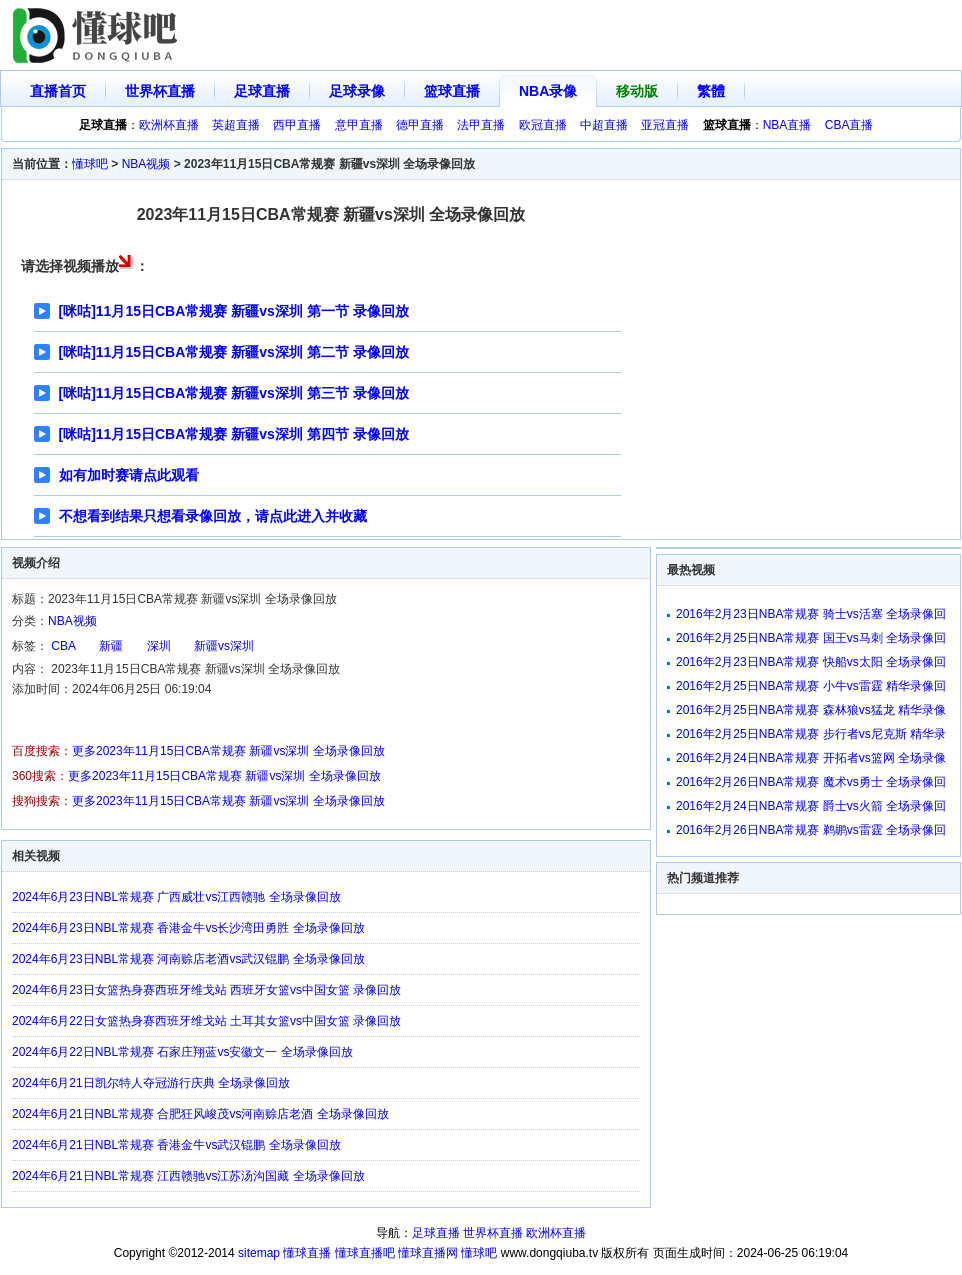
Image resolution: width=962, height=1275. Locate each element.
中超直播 (604, 125)
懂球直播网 (428, 1253)
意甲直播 (359, 125)
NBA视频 (146, 164)
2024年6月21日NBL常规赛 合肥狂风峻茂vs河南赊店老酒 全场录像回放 (200, 1114)
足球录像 (357, 91)
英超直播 (236, 125)
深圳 (159, 646)
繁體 (711, 91)
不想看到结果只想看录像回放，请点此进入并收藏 (213, 516)
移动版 (637, 91)
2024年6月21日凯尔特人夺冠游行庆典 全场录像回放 (151, 1083)
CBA (63, 646)
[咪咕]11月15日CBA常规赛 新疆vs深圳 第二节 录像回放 (234, 352)
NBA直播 (787, 125)
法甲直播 (481, 125)
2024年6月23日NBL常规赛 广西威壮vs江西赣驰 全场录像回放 (176, 897)
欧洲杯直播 (169, 125)
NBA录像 (548, 91)
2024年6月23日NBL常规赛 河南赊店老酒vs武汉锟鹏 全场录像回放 (188, 959)
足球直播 (262, 91)
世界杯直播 (160, 91)
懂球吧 (90, 164)
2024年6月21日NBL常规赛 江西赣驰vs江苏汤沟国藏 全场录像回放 (188, 1176)
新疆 (111, 646)
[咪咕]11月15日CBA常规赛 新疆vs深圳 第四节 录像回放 (234, 434)
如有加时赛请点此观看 (129, 475)
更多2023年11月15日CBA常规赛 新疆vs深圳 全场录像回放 (228, 751)
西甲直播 (297, 125)
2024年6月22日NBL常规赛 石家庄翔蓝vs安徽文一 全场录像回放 (182, 1052)
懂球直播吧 (365, 1253)
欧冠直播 (543, 125)
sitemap (259, 1253)
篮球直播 (452, 91)
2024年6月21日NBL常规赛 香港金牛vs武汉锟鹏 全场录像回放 (176, 1145)
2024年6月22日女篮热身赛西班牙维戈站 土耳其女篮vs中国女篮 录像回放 (206, 1021)
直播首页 (58, 91)
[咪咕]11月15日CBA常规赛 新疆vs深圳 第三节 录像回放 (234, 393)
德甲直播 (420, 125)
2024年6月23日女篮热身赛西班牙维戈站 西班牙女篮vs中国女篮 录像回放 (206, 990)
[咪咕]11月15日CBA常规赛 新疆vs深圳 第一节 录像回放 (234, 311)
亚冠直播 (665, 125)
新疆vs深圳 (224, 646)
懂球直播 (307, 1253)
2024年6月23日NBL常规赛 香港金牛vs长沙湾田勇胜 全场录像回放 (188, 928)
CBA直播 (849, 125)
